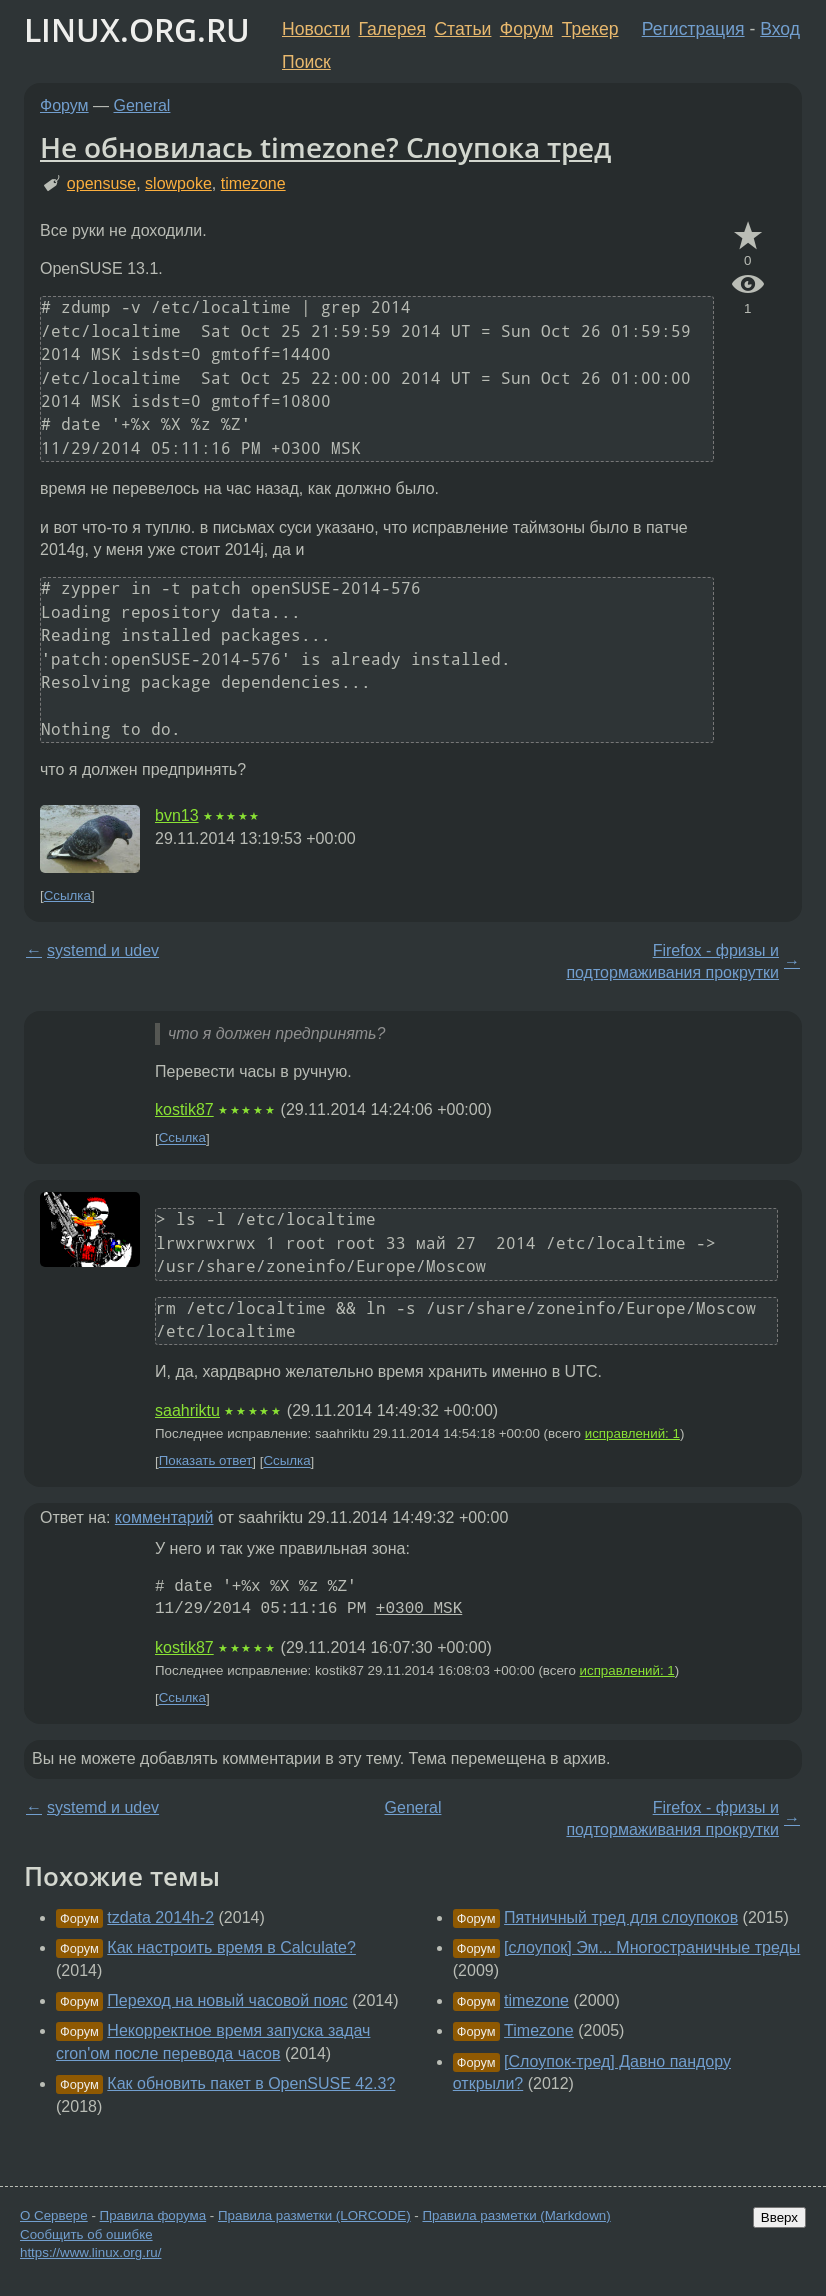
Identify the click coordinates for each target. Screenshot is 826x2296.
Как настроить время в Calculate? (231, 1947)
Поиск (306, 62)
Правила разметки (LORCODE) (314, 2215)
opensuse (101, 183)
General (142, 105)
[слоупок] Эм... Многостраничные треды (652, 1947)
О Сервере (54, 2215)
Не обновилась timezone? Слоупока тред (325, 147)
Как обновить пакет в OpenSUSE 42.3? (251, 2083)
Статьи (462, 29)
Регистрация (693, 29)
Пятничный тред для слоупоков (621, 1917)
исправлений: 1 (632, 1433)
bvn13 (177, 815)
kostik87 (184, 1109)
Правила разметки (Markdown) (516, 2215)
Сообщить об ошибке (86, 2234)
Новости (316, 29)
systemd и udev (103, 950)
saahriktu (187, 1410)
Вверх (779, 2217)
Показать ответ (206, 1461)
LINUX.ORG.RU (137, 29)
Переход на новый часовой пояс (227, 2000)
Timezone (539, 2030)
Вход (780, 29)
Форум (526, 29)
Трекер (590, 29)
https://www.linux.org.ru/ (90, 2252)
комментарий (164, 1517)
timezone (253, 183)
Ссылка (67, 895)
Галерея (392, 29)
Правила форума (153, 2215)
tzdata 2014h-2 (160, 1917)
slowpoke (178, 183)
